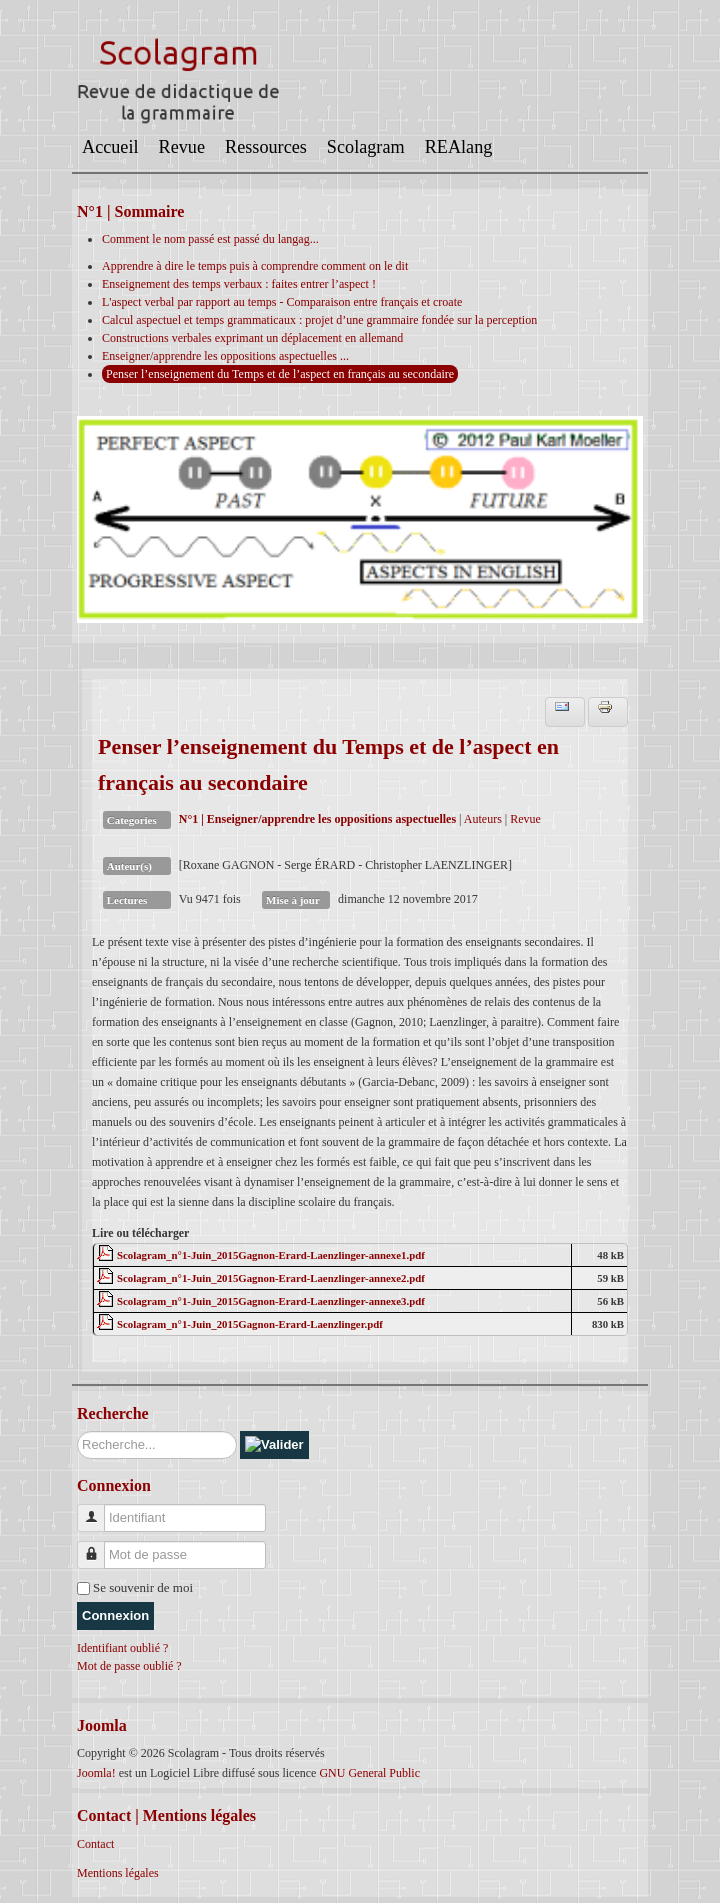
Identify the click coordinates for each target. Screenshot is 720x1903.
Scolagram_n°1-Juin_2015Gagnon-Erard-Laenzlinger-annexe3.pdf (271, 1301)
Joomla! (96, 1773)
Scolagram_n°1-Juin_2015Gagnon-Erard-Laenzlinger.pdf (250, 1324)
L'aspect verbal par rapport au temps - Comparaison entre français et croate (282, 302)
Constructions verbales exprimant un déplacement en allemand (252, 338)
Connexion (115, 1615)
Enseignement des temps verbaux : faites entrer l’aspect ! (239, 284)
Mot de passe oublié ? (129, 1666)
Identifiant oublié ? (122, 1648)
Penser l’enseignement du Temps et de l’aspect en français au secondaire (280, 374)
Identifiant (98, 1509)
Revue (525, 819)
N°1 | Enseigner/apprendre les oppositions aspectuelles (317, 819)
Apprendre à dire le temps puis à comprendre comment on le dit (255, 266)
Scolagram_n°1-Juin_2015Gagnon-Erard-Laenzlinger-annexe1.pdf (271, 1255)
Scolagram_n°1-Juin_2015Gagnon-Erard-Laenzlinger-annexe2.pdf (271, 1278)
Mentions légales (118, 1873)
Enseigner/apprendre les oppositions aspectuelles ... (225, 356)
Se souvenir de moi (143, 1587)
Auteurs (483, 819)
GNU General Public (369, 1773)
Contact (95, 1844)
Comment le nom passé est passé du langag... (210, 239)
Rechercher (77, 1431)
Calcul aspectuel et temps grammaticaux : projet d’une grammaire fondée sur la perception (319, 320)
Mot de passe (98, 1546)
